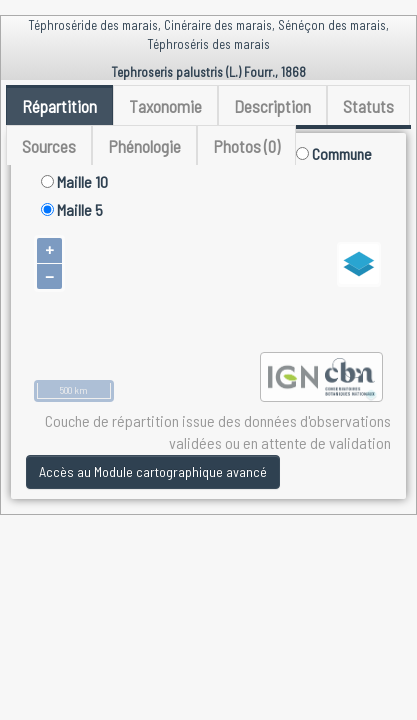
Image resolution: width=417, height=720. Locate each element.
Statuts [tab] (368, 106)
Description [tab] (272, 106)
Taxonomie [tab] (165, 106)
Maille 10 (74, 181)
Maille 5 (72, 209)
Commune (334, 153)
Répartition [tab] (59, 106)
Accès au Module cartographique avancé (153, 471)
